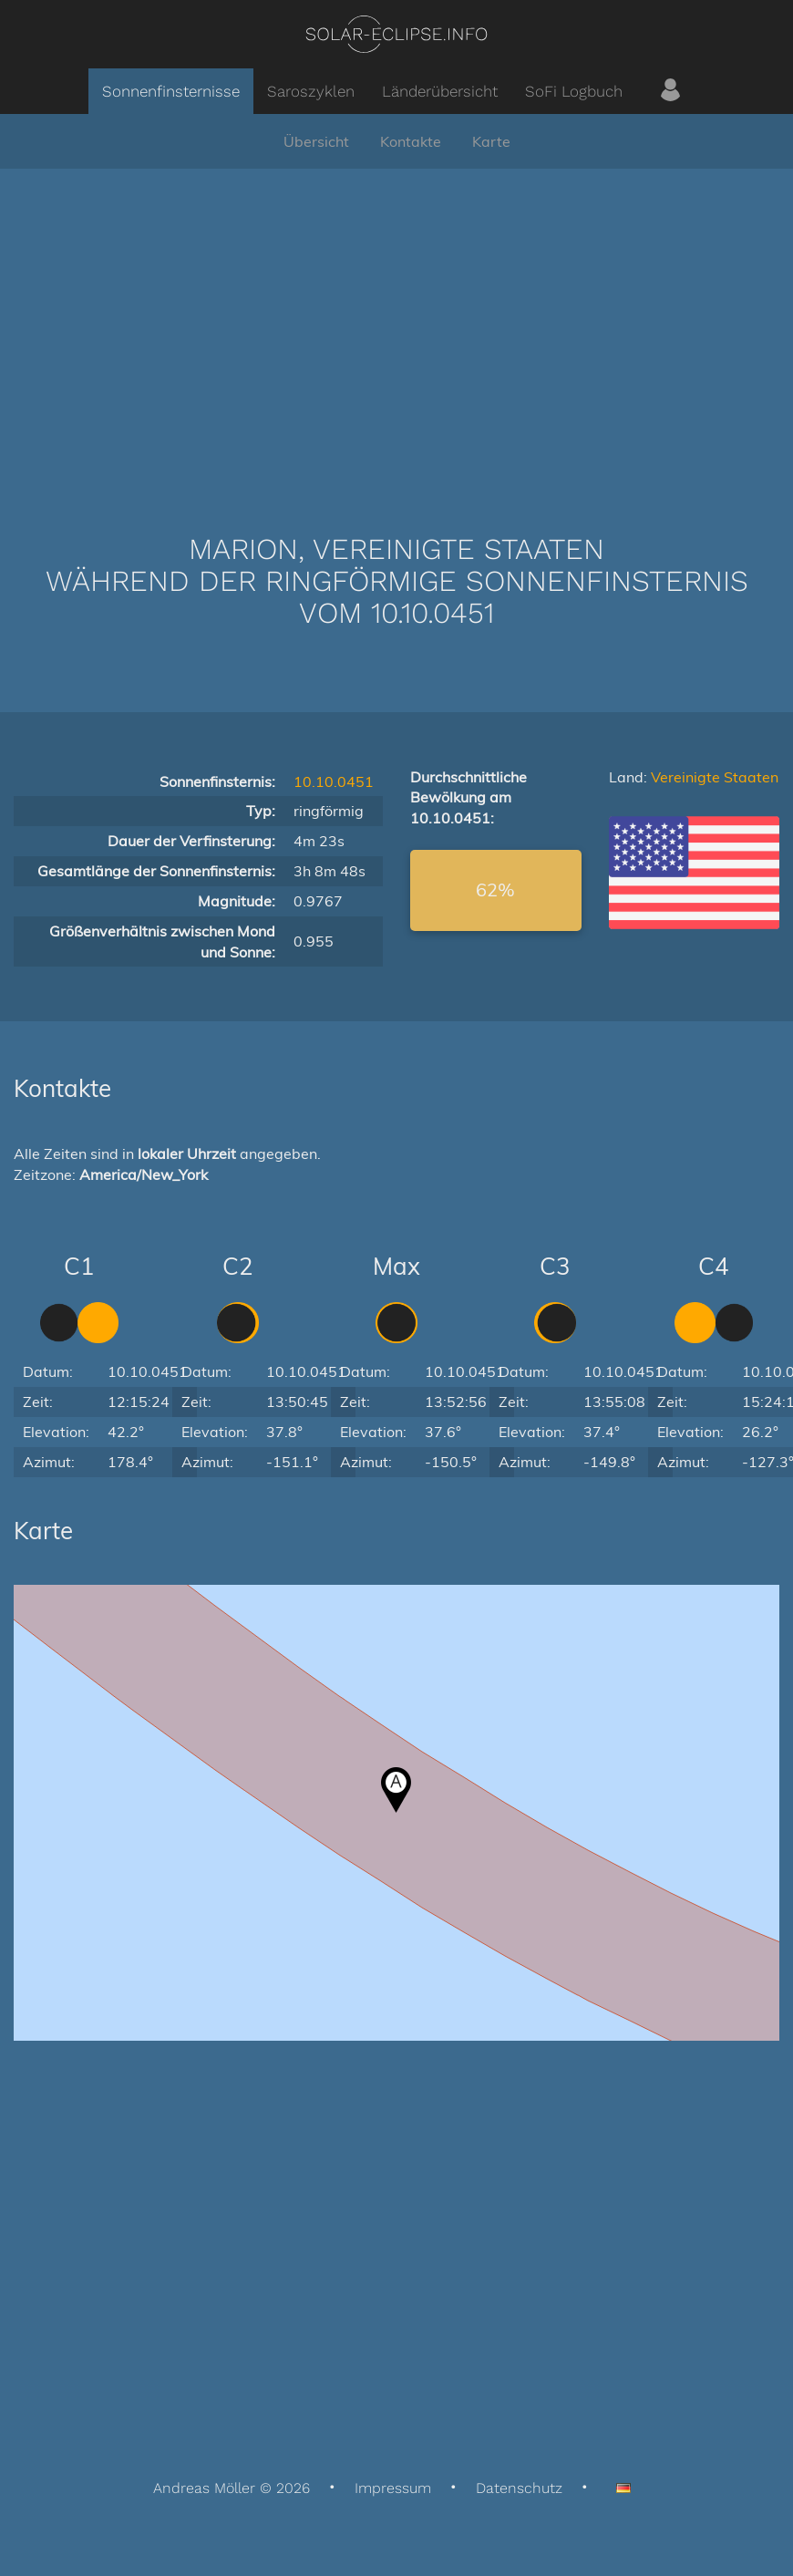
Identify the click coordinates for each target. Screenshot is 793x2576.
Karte (491, 141)
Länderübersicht (440, 91)
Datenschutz (519, 2488)
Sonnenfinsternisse (171, 91)
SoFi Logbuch (574, 91)
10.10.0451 (334, 781)
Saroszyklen (311, 91)
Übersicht (316, 141)
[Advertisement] (396, 323)
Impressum (393, 2488)
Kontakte (410, 141)
